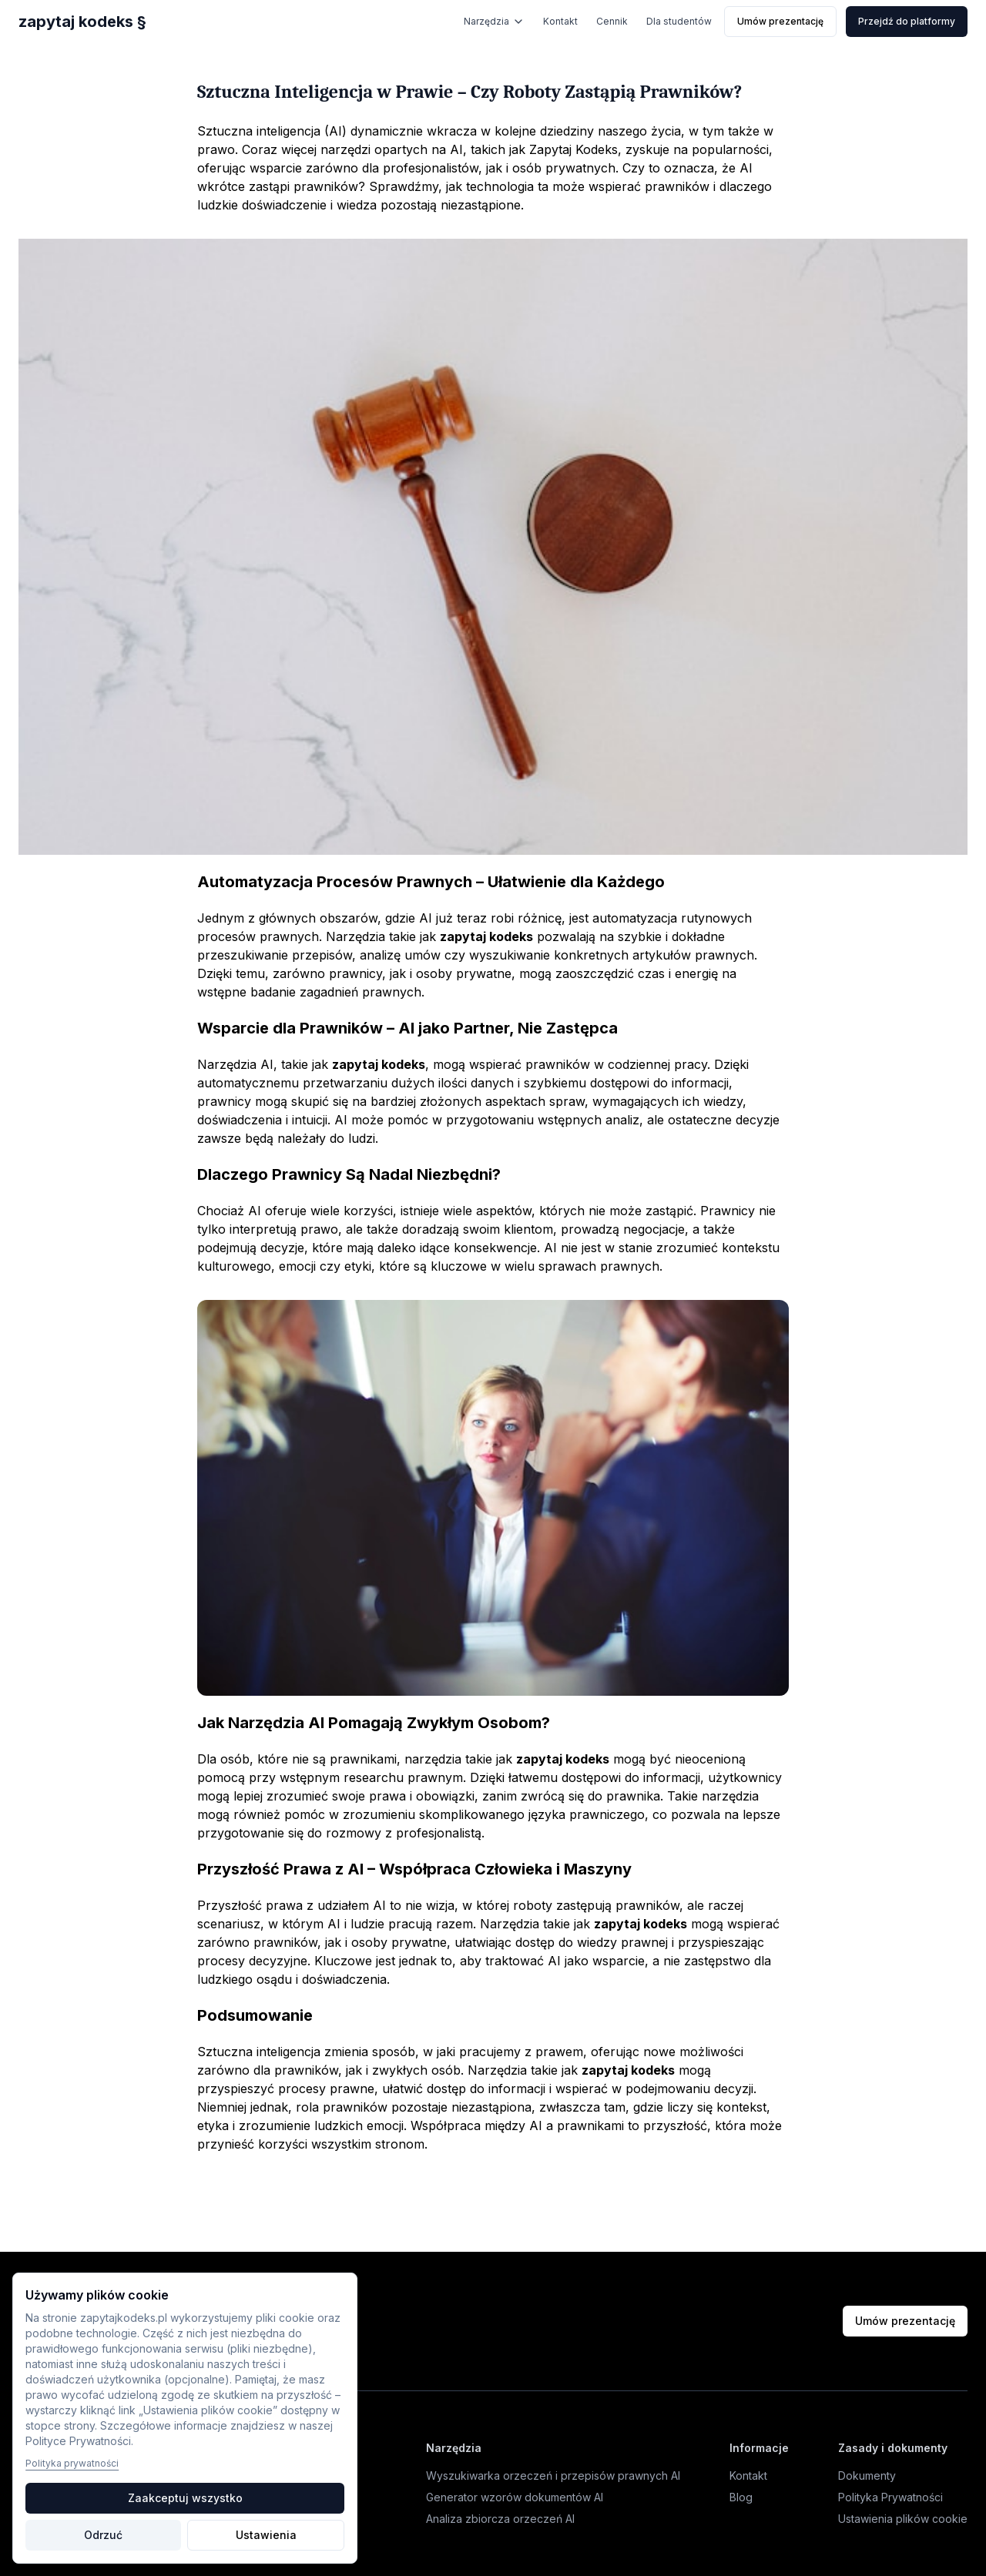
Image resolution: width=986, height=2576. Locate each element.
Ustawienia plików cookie (903, 2518)
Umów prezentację (780, 21)
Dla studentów (679, 21)
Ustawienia (266, 2534)
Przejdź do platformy (906, 21)
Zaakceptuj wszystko (185, 2497)
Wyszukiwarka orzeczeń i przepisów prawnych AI (553, 2475)
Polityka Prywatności (890, 2497)
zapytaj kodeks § (82, 21)
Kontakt (560, 21)
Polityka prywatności (72, 2463)
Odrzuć (103, 2534)
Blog (741, 2497)
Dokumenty (867, 2475)
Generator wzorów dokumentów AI (514, 2497)
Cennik (612, 21)
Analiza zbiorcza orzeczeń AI (500, 2518)
